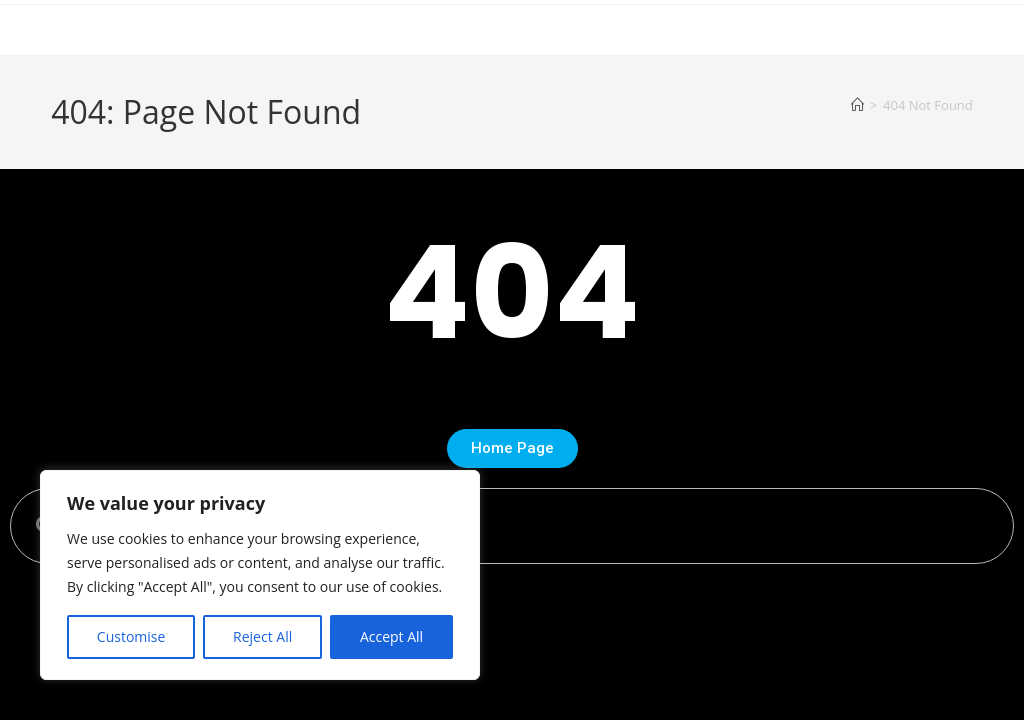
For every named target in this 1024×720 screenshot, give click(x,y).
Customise (131, 636)
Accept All (391, 636)
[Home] (857, 105)
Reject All (262, 636)
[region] (260, 575)
